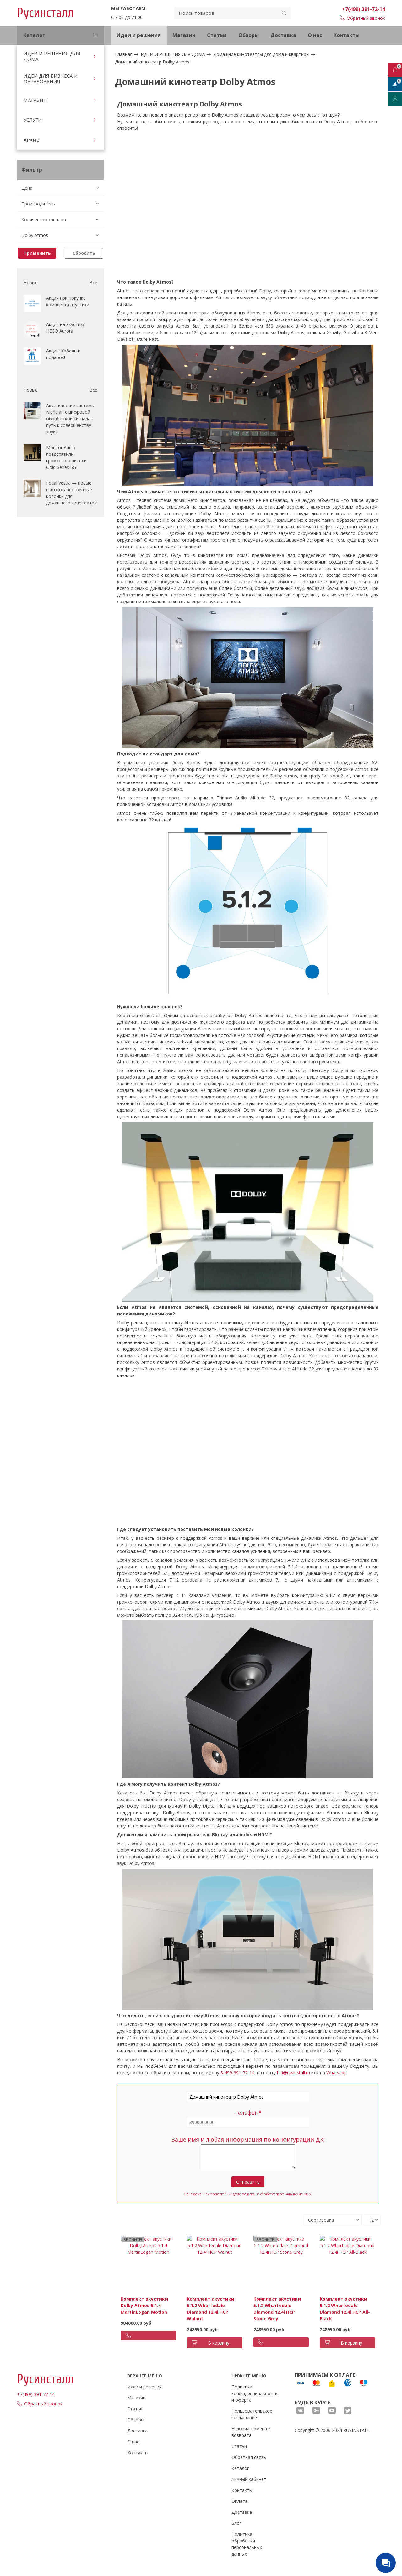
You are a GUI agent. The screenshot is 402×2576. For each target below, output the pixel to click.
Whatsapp (336, 2073)
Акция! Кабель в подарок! (63, 354)
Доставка (283, 35)
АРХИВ (32, 140)
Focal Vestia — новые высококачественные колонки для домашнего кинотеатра (71, 493)
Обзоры (248, 35)
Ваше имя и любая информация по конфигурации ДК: (248, 2139)
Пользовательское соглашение (251, 2414)
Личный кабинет (248, 2479)
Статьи (216, 35)
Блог (236, 2523)
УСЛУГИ (33, 120)
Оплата (239, 2501)
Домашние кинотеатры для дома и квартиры (262, 54)
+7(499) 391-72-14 (363, 9)
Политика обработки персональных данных (246, 2544)
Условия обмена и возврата (251, 2432)
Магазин (183, 35)
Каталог (240, 2468)
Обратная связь (248, 2457)
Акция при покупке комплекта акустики (67, 301)
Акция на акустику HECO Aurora (65, 327)
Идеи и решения (139, 35)
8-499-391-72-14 (237, 2073)
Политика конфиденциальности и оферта (254, 2393)
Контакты (347, 35)
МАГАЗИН (35, 100)
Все (93, 283)
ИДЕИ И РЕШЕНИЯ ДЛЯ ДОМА (52, 56)
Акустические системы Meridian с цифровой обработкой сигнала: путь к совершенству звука (70, 418)
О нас (315, 35)
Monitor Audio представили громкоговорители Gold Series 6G (66, 457)
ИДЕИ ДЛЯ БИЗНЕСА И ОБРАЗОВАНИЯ (51, 78)
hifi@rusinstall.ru (293, 2073)
